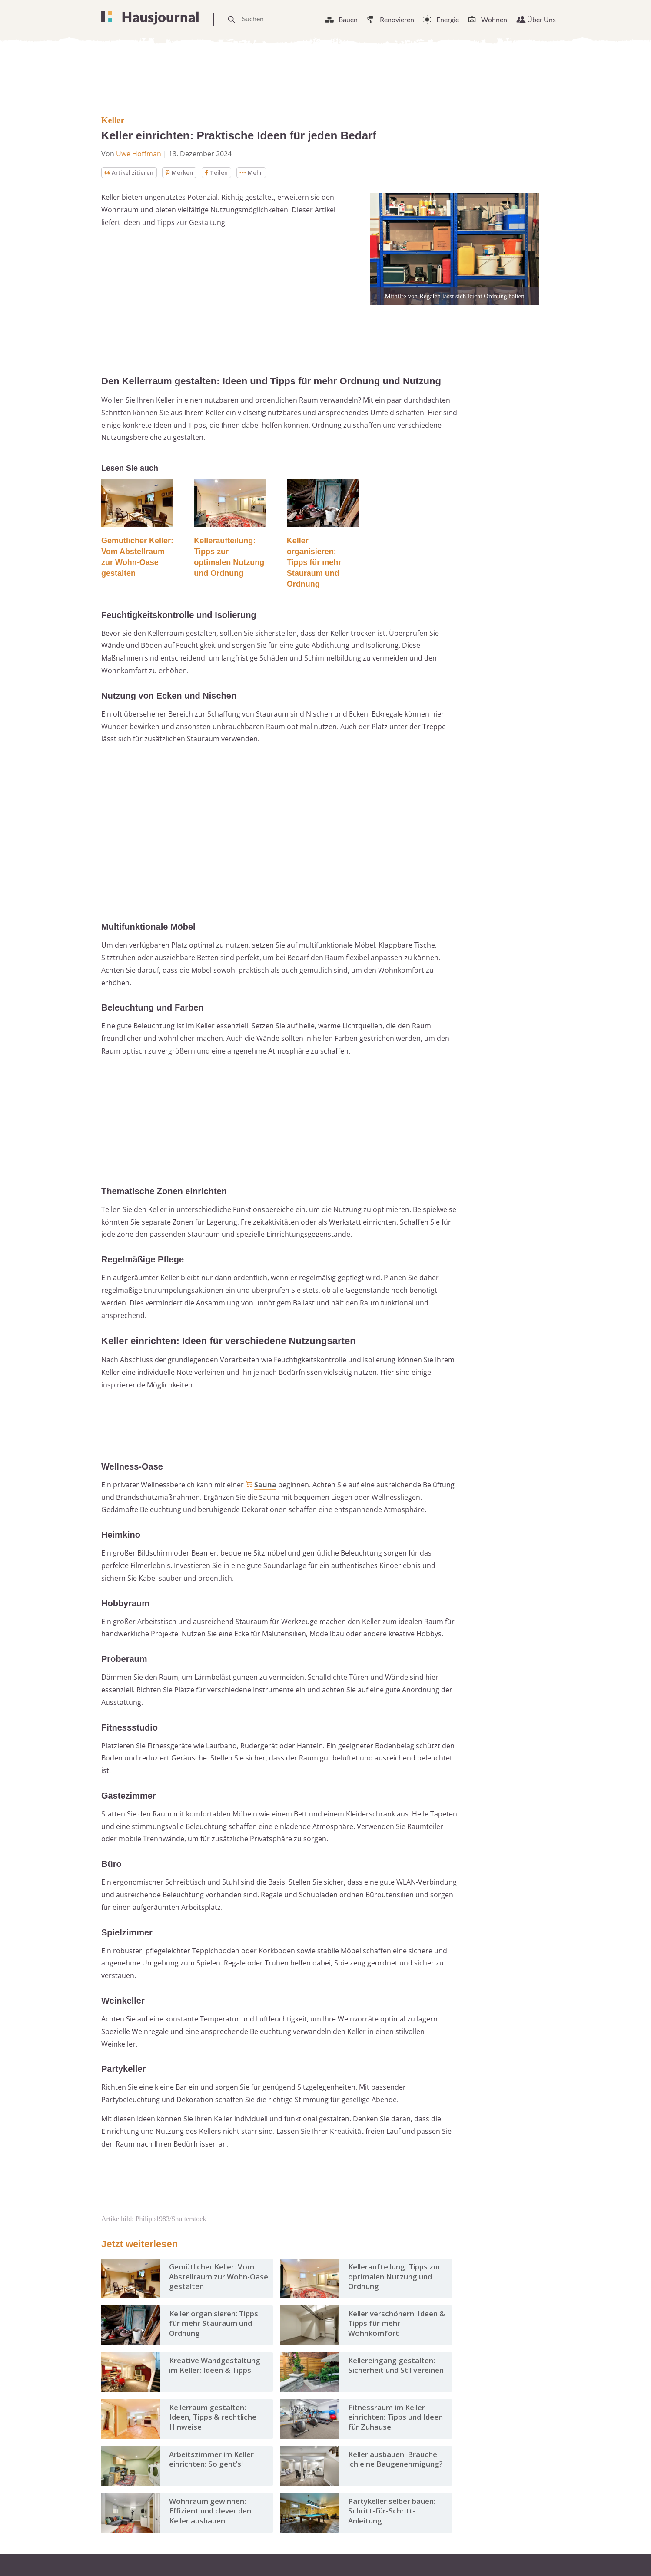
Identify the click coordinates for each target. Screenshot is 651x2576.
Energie (447, 19)
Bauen (348, 19)
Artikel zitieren (130, 172)
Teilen (221, 172)
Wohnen (494, 19)
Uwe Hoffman (138, 154)
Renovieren (397, 19)
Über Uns (541, 19)
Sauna (265, 1485)
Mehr (257, 172)
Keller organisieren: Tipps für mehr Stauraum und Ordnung (314, 563)
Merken (183, 172)
